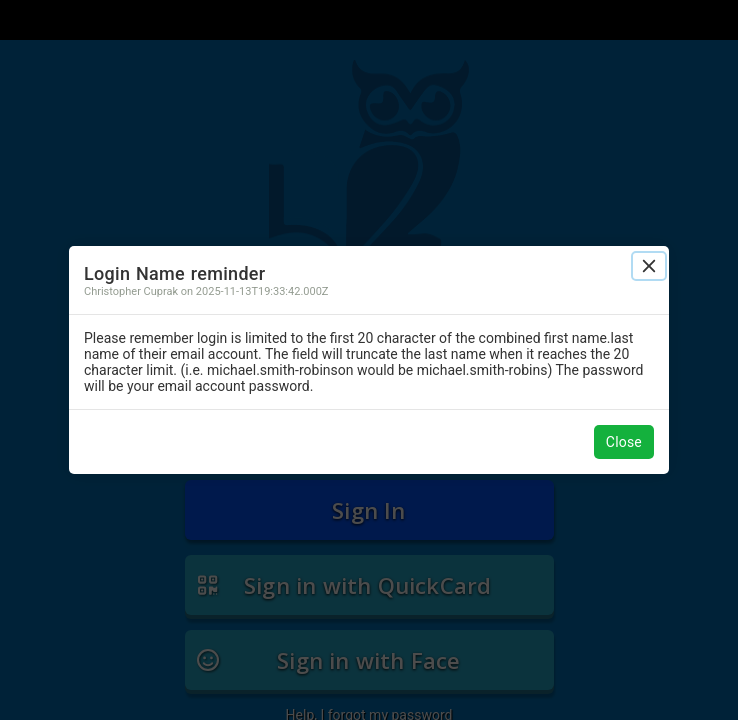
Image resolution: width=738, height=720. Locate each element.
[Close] (649, 266)
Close (624, 442)
